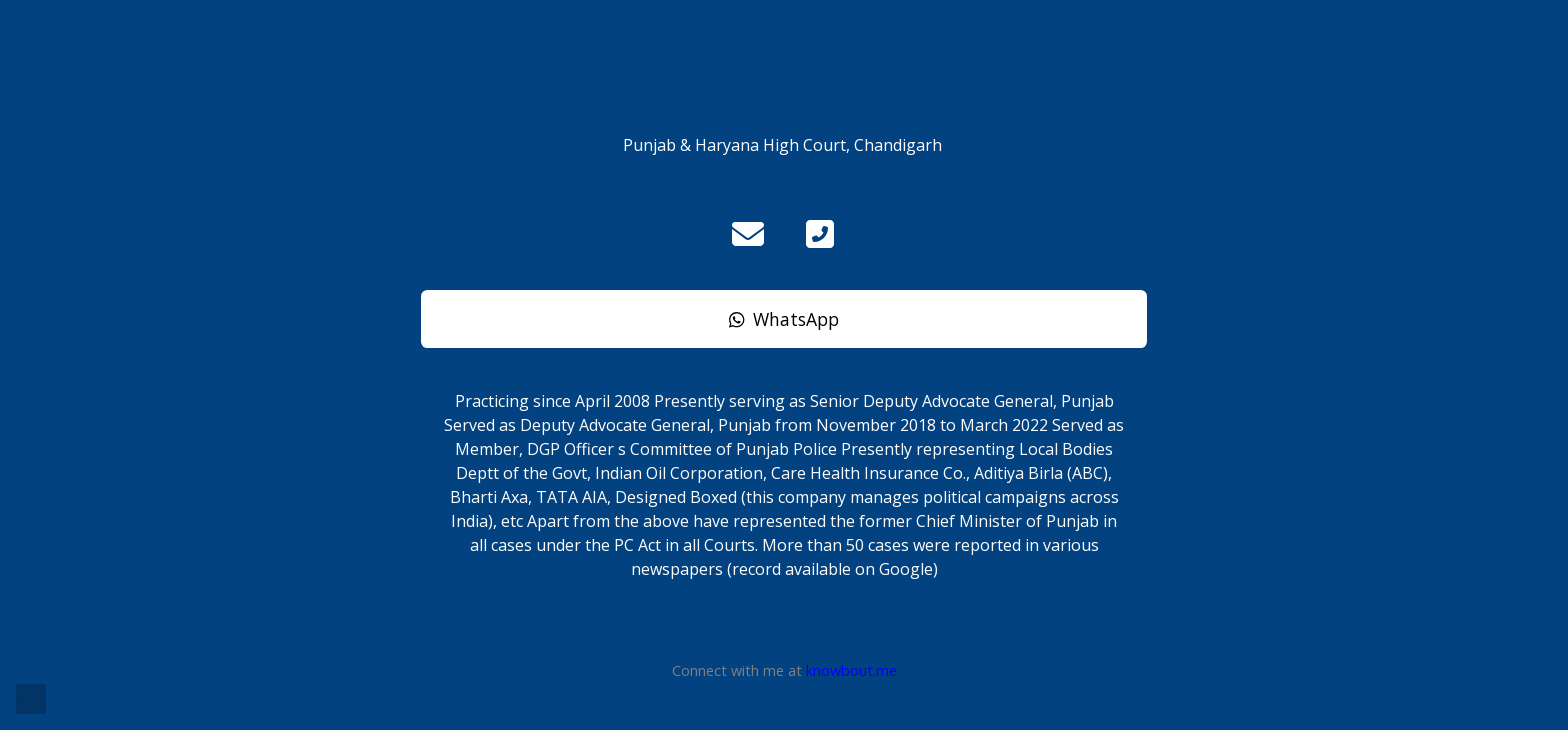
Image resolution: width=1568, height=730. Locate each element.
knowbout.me (851, 670)
